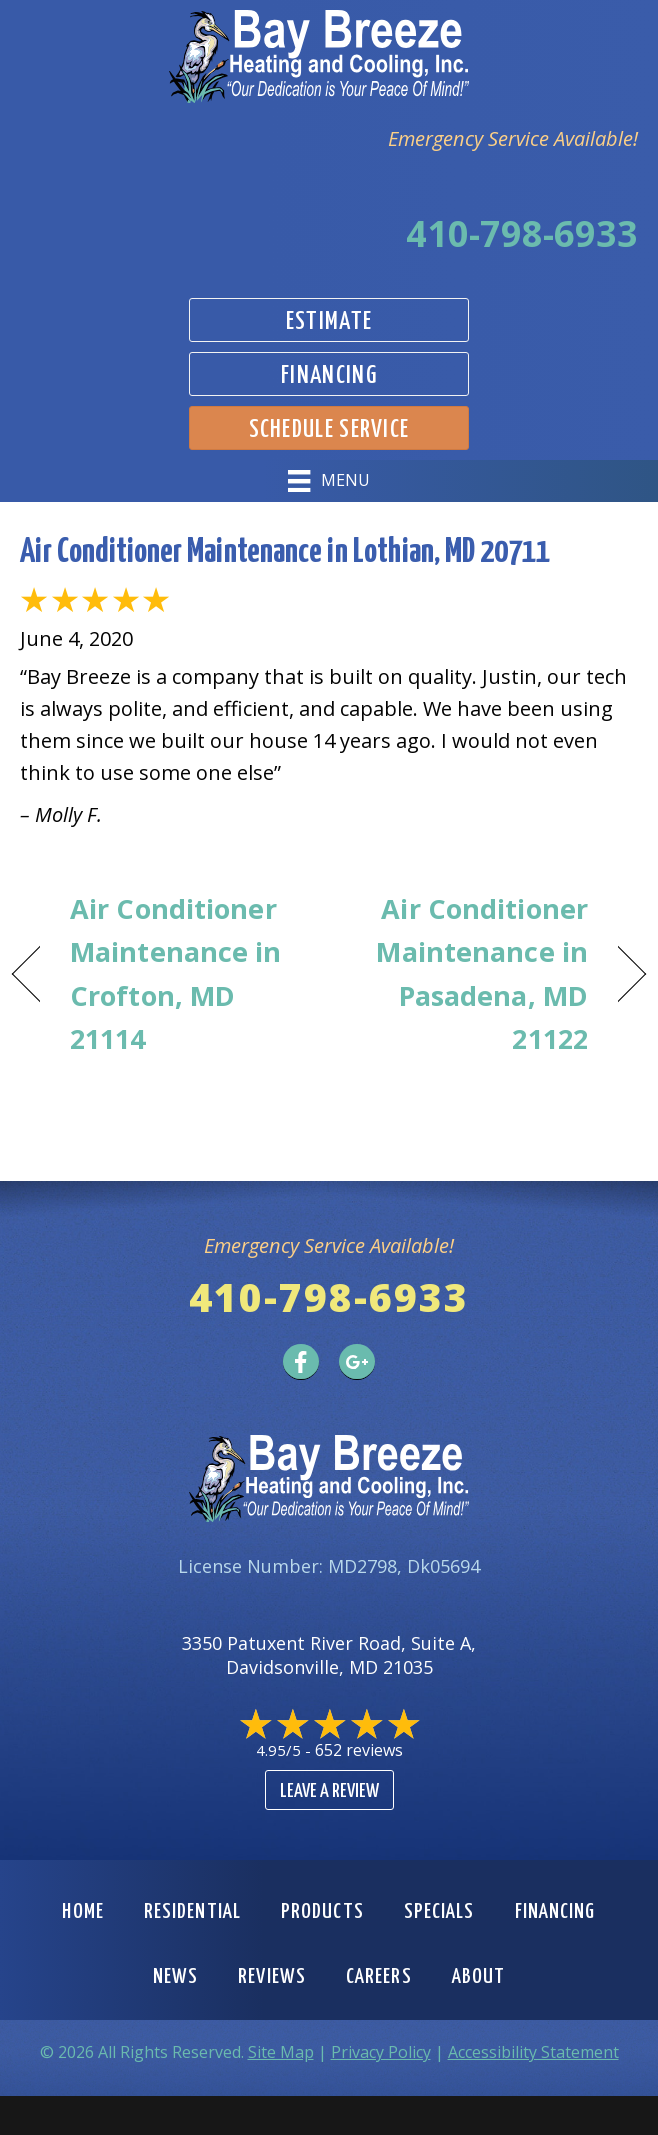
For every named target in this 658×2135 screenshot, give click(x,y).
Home (82, 1912)
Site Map (281, 2052)
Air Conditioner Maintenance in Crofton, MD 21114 (176, 973)
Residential (192, 1912)
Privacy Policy (381, 2052)
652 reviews (359, 1750)
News (175, 1977)
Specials (439, 1912)
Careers (379, 1977)
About (479, 1977)
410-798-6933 (522, 233)
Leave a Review (329, 1791)
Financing (555, 1912)
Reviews (272, 1977)
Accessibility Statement (533, 2052)
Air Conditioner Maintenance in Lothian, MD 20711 (285, 552)
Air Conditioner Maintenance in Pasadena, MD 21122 (468, 973)
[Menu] (328, 481)
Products (322, 1912)
